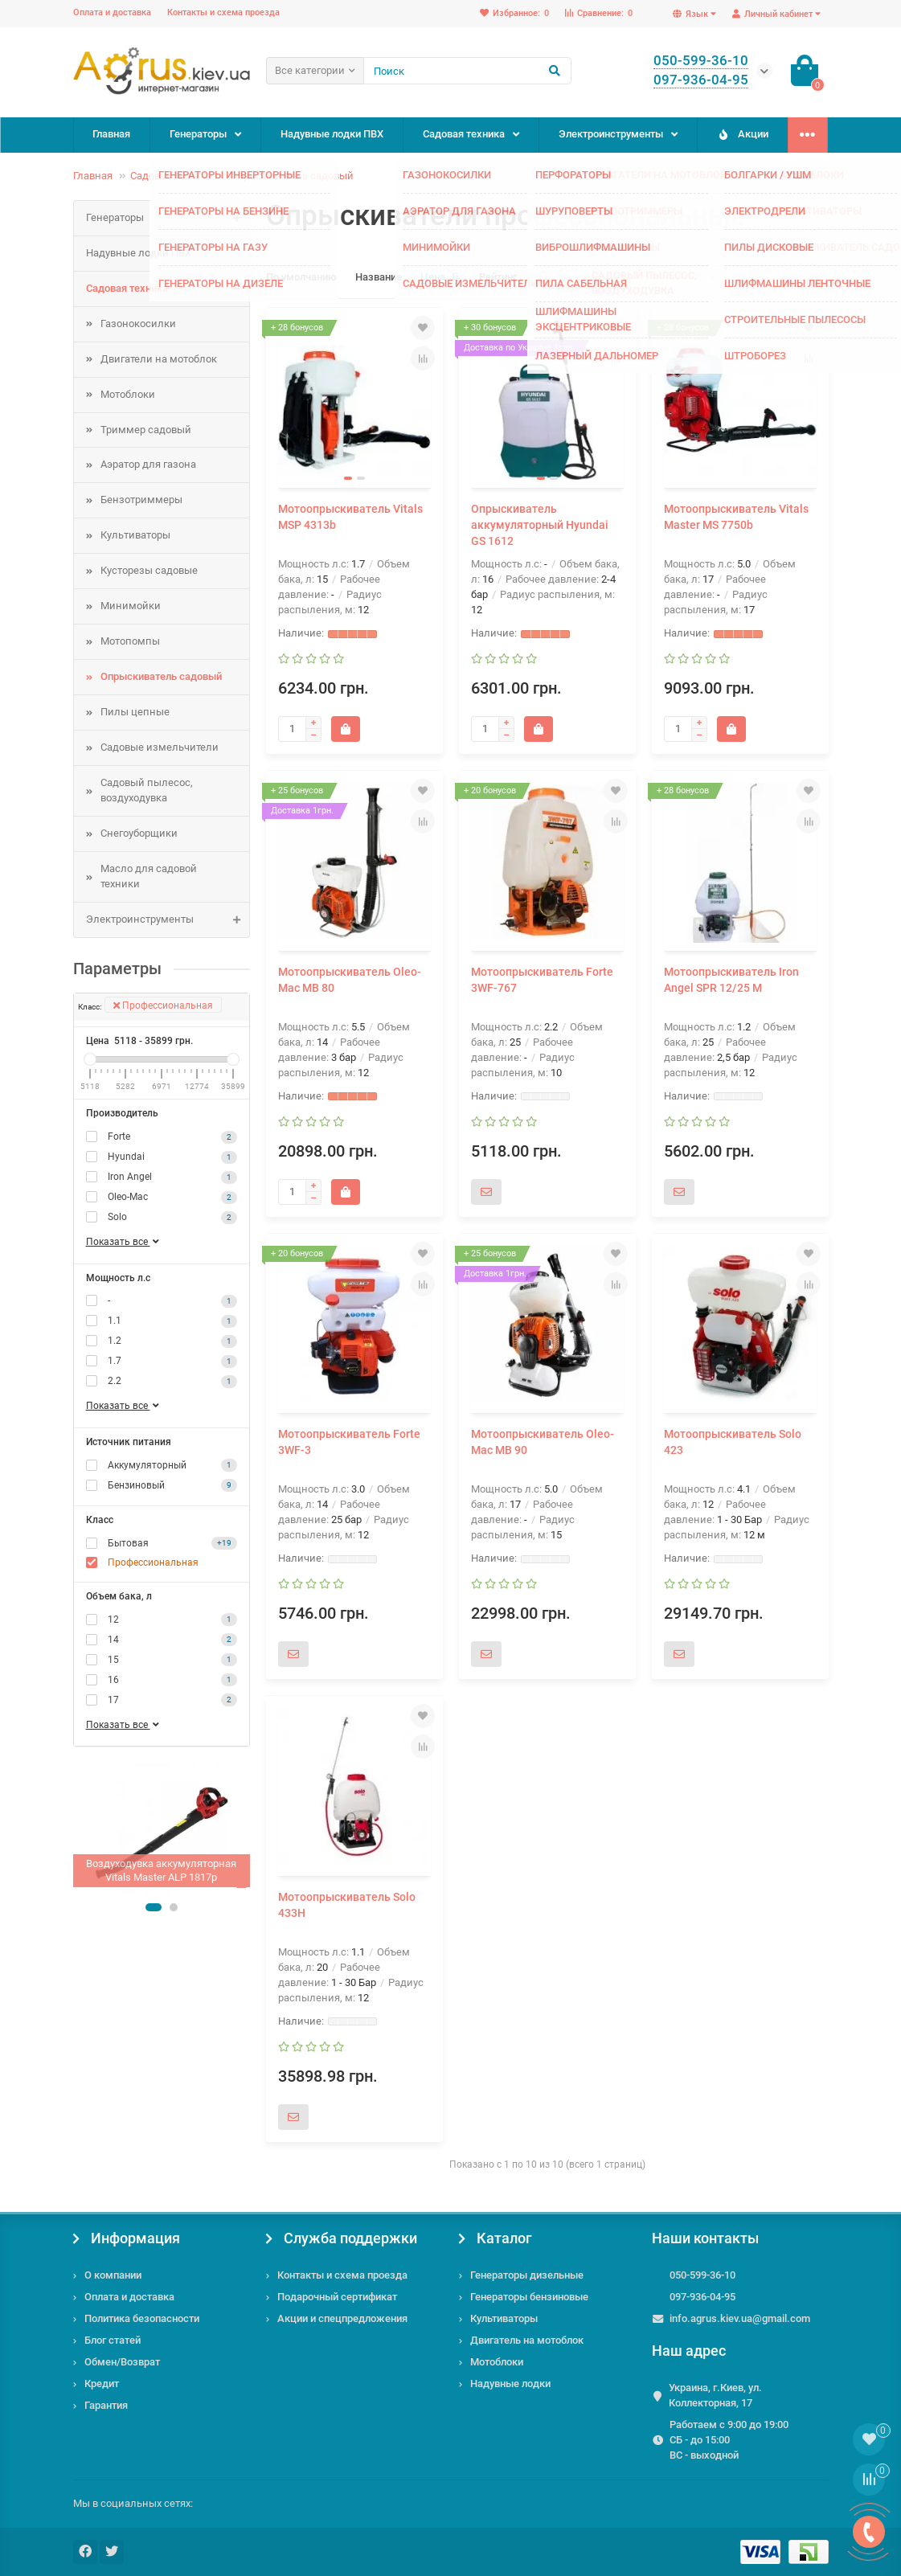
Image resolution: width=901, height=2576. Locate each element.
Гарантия (106, 2405)
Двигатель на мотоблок (527, 2340)
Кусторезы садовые (149, 570)
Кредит (101, 2383)
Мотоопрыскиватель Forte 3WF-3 (349, 1441)
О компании (112, 2275)
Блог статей (112, 2340)
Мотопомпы (130, 641)
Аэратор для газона (148, 464)
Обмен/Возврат (122, 2362)
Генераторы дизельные (527, 2275)
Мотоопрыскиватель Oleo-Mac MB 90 (542, 1441)
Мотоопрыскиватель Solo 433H (347, 1904)
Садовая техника (464, 134)
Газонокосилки (138, 323)
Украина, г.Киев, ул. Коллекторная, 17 (715, 2395)
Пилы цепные (135, 712)
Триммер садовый (145, 430)
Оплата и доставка (112, 12)
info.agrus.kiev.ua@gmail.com (740, 2318)
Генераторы (198, 134)
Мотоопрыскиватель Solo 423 (732, 1441)
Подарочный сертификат (337, 2297)
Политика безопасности (141, 2318)
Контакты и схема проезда (223, 12)
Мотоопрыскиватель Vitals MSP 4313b (350, 516)
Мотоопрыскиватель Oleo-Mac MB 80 (349, 979)
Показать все (124, 1241)
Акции (742, 134)
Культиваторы (135, 535)
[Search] (467, 70)
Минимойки (130, 606)
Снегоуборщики (139, 833)
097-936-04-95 (702, 2297)
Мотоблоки (127, 394)
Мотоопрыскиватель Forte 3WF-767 (542, 979)
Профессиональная (163, 1005)
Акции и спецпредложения (342, 2318)
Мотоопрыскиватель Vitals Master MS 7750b (736, 516)
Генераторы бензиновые (529, 2297)
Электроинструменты (611, 134)
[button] (153, 1907)
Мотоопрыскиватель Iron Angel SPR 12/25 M (731, 979)
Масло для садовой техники (148, 876)
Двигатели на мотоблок (158, 359)
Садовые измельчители (159, 747)
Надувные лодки (510, 2383)
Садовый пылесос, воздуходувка (146, 790)
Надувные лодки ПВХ (332, 134)
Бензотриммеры (141, 499)
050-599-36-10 (702, 2275)
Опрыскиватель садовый (292, 176)
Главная (111, 134)
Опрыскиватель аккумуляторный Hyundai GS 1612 (539, 524)
